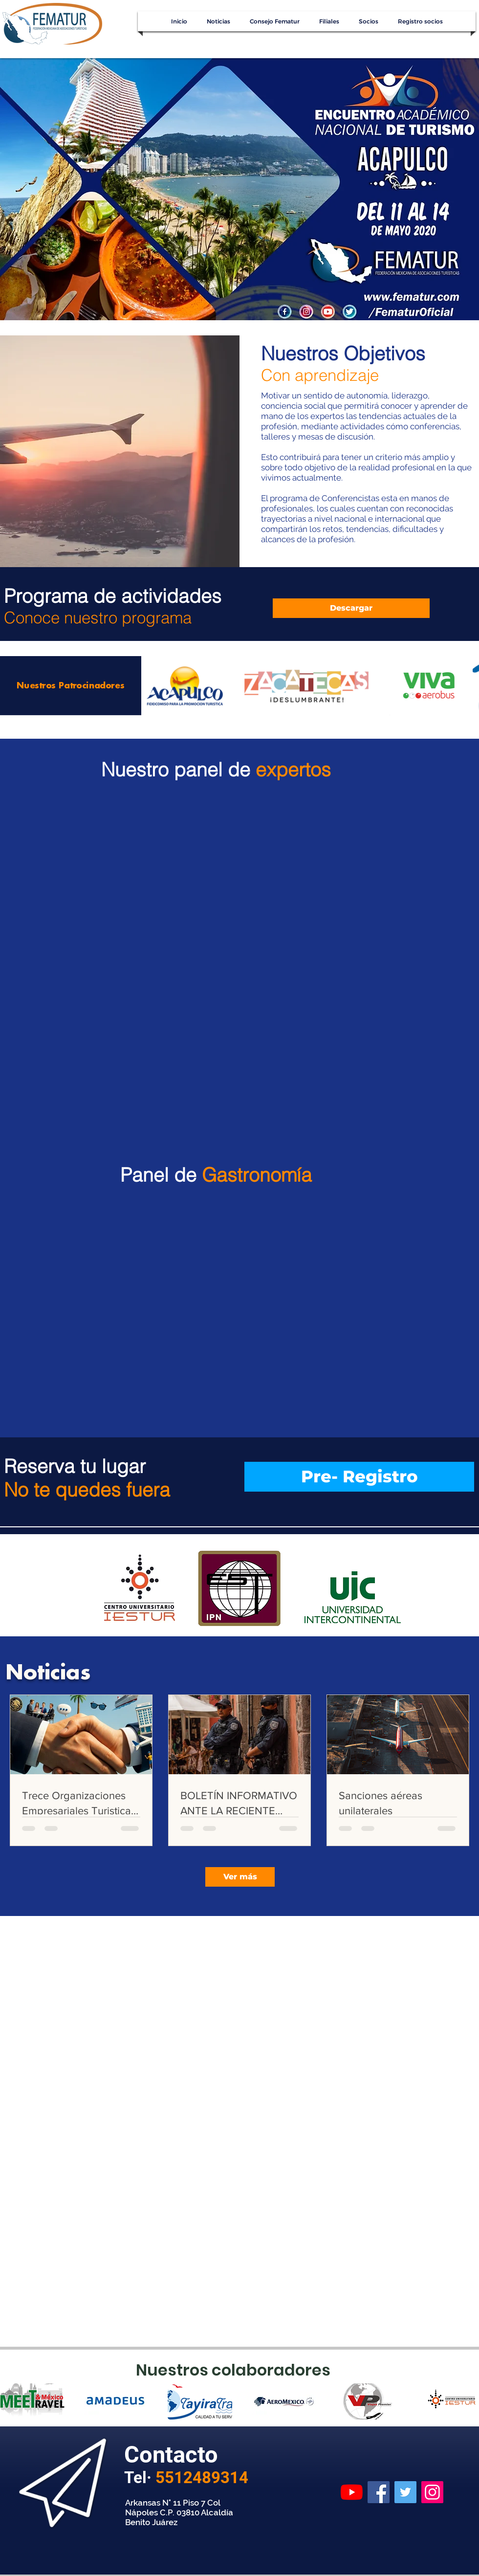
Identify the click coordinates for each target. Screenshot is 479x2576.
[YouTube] (352, 2492)
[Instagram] (432, 2492)
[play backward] (12, 2401)
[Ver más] (240, 1877)
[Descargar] (351, 608)
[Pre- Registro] (359, 1477)
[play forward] (467, 2401)
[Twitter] (405, 2492)
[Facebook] (379, 2492)
